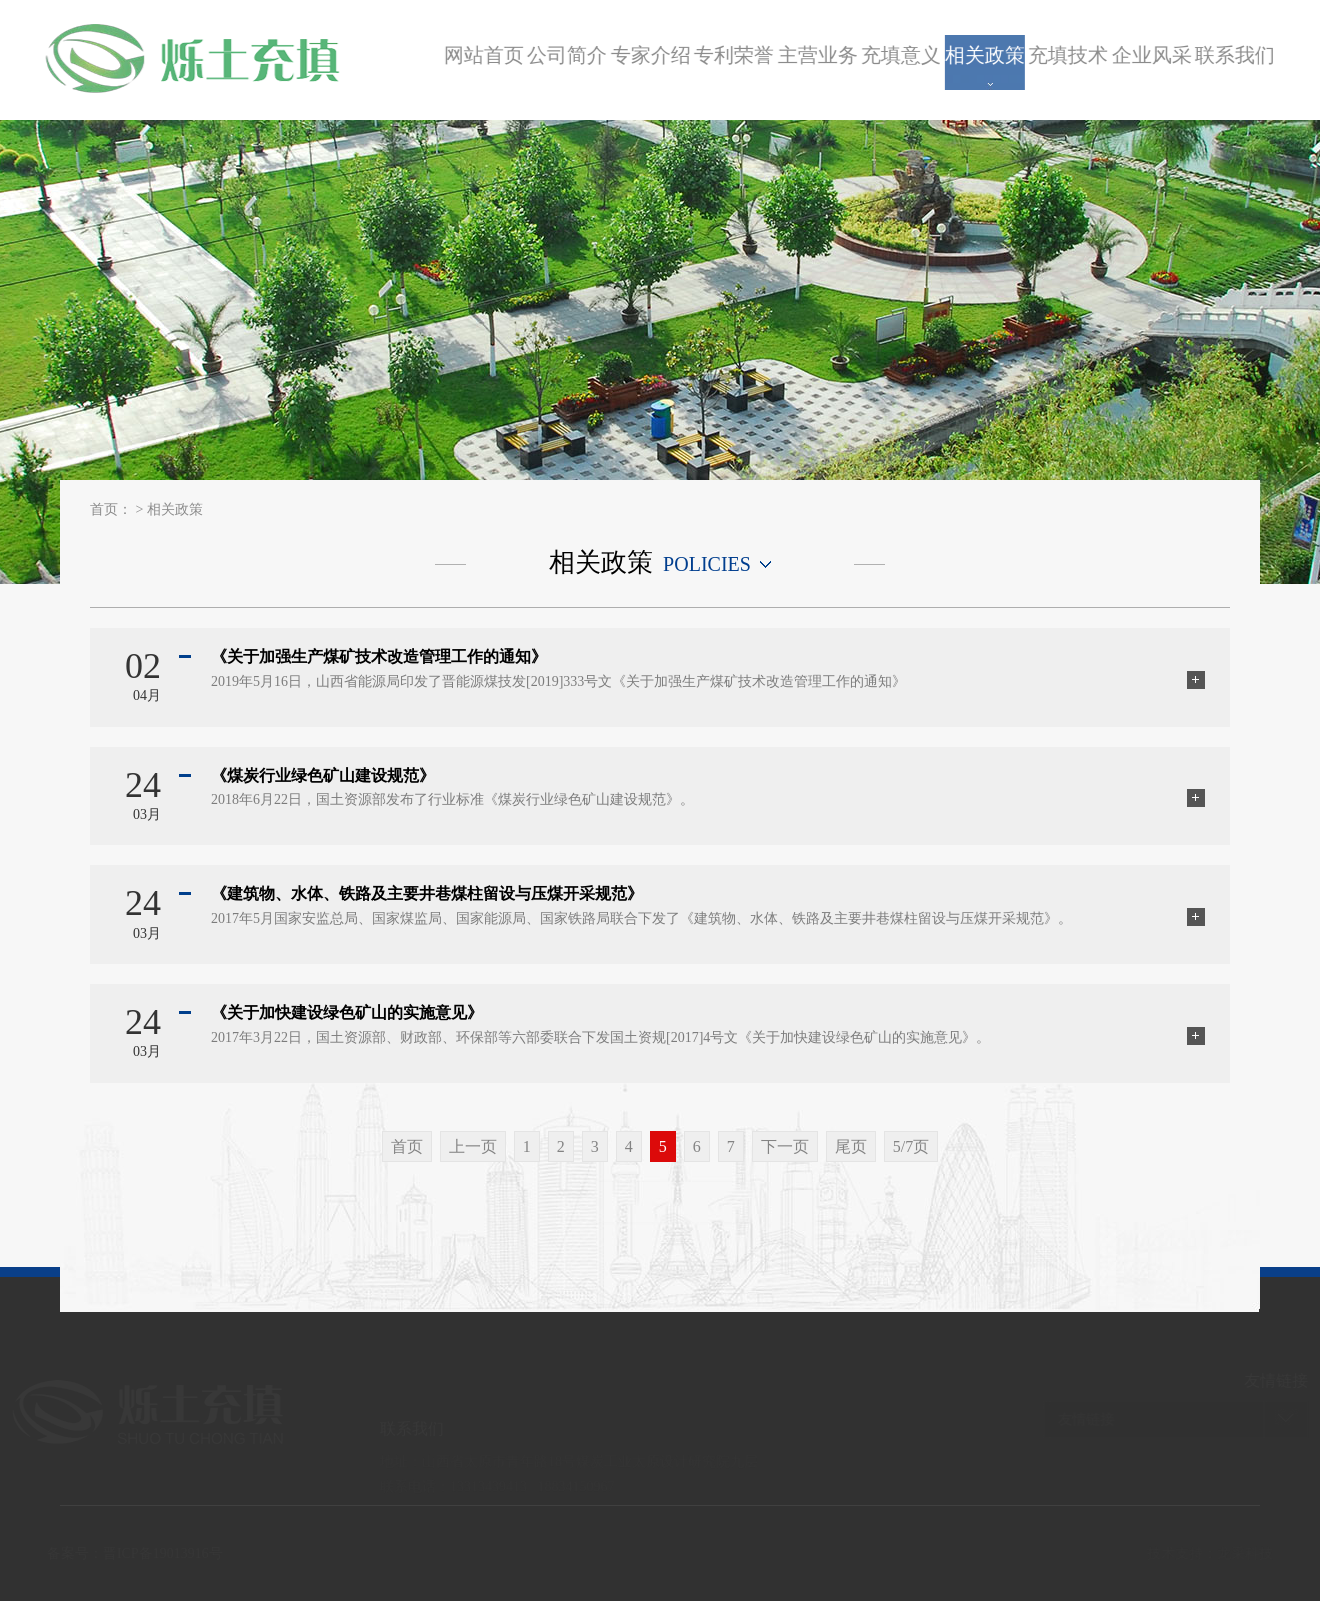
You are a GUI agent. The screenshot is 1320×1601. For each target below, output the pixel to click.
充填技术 (1072, 55)
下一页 (785, 1146)
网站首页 (488, 55)
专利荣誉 (738, 55)
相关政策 (989, 55)
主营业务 (822, 55)
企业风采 (1156, 55)
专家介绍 (655, 55)
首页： (111, 509)
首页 (407, 1146)
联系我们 (1239, 55)
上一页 (473, 1146)
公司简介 (571, 55)
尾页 (851, 1146)
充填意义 (905, 55)
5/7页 (911, 1146)
